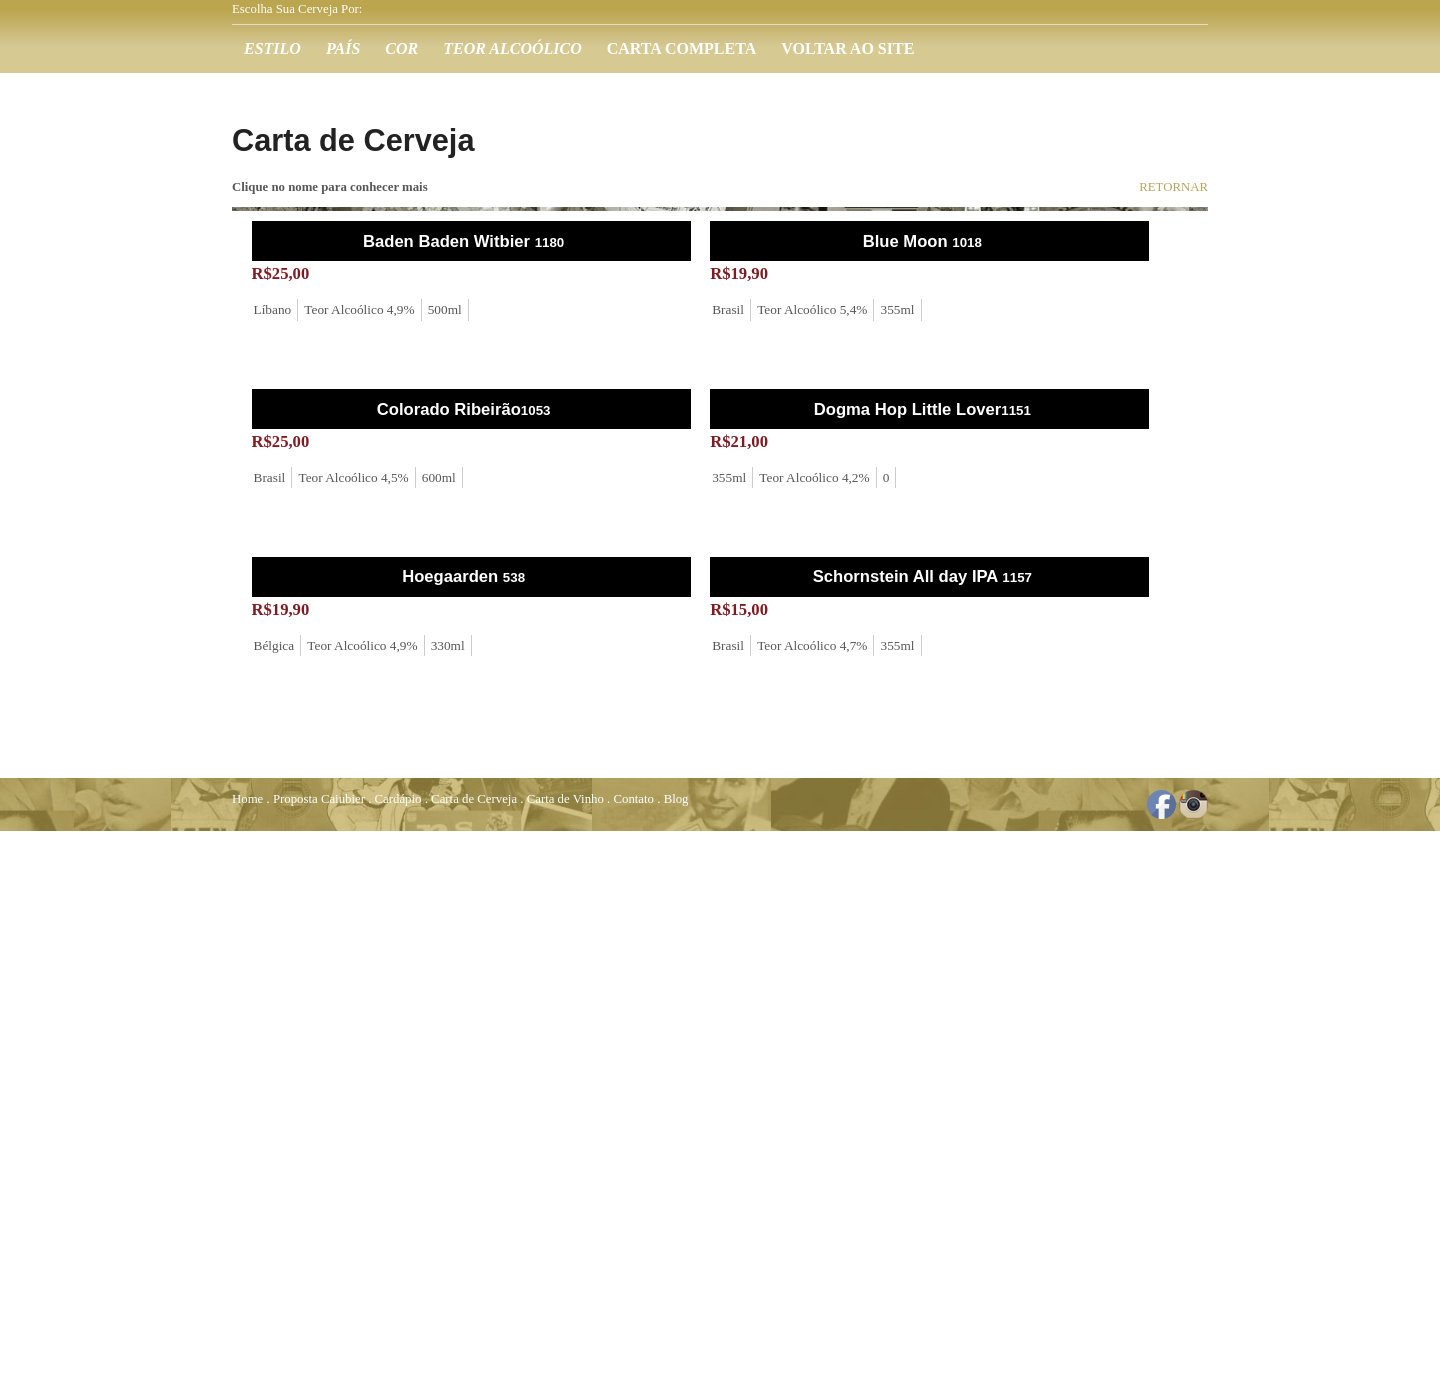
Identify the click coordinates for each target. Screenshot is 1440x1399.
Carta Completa (682, 48)
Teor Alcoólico (512, 48)
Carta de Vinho (565, 799)
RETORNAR (1173, 187)
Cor (401, 48)
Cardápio (398, 799)
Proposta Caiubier (319, 799)
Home (247, 799)
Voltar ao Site (847, 48)
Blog (676, 799)
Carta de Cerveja (474, 799)
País (343, 48)
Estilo (272, 48)
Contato (633, 799)
